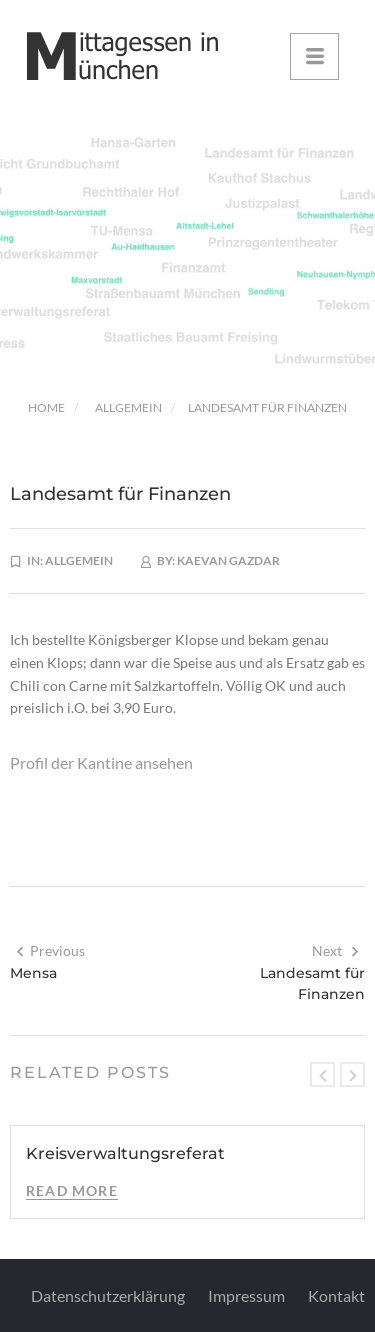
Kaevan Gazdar (228, 560)
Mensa (33, 973)
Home (46, 407)
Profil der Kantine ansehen (101, 762)
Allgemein (128, 407)
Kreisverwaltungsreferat (125, 1153)
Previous (50, 950)
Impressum (246, 1295)
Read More (72, 1190)
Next (336, 950)
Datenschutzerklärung (108, 1295)
